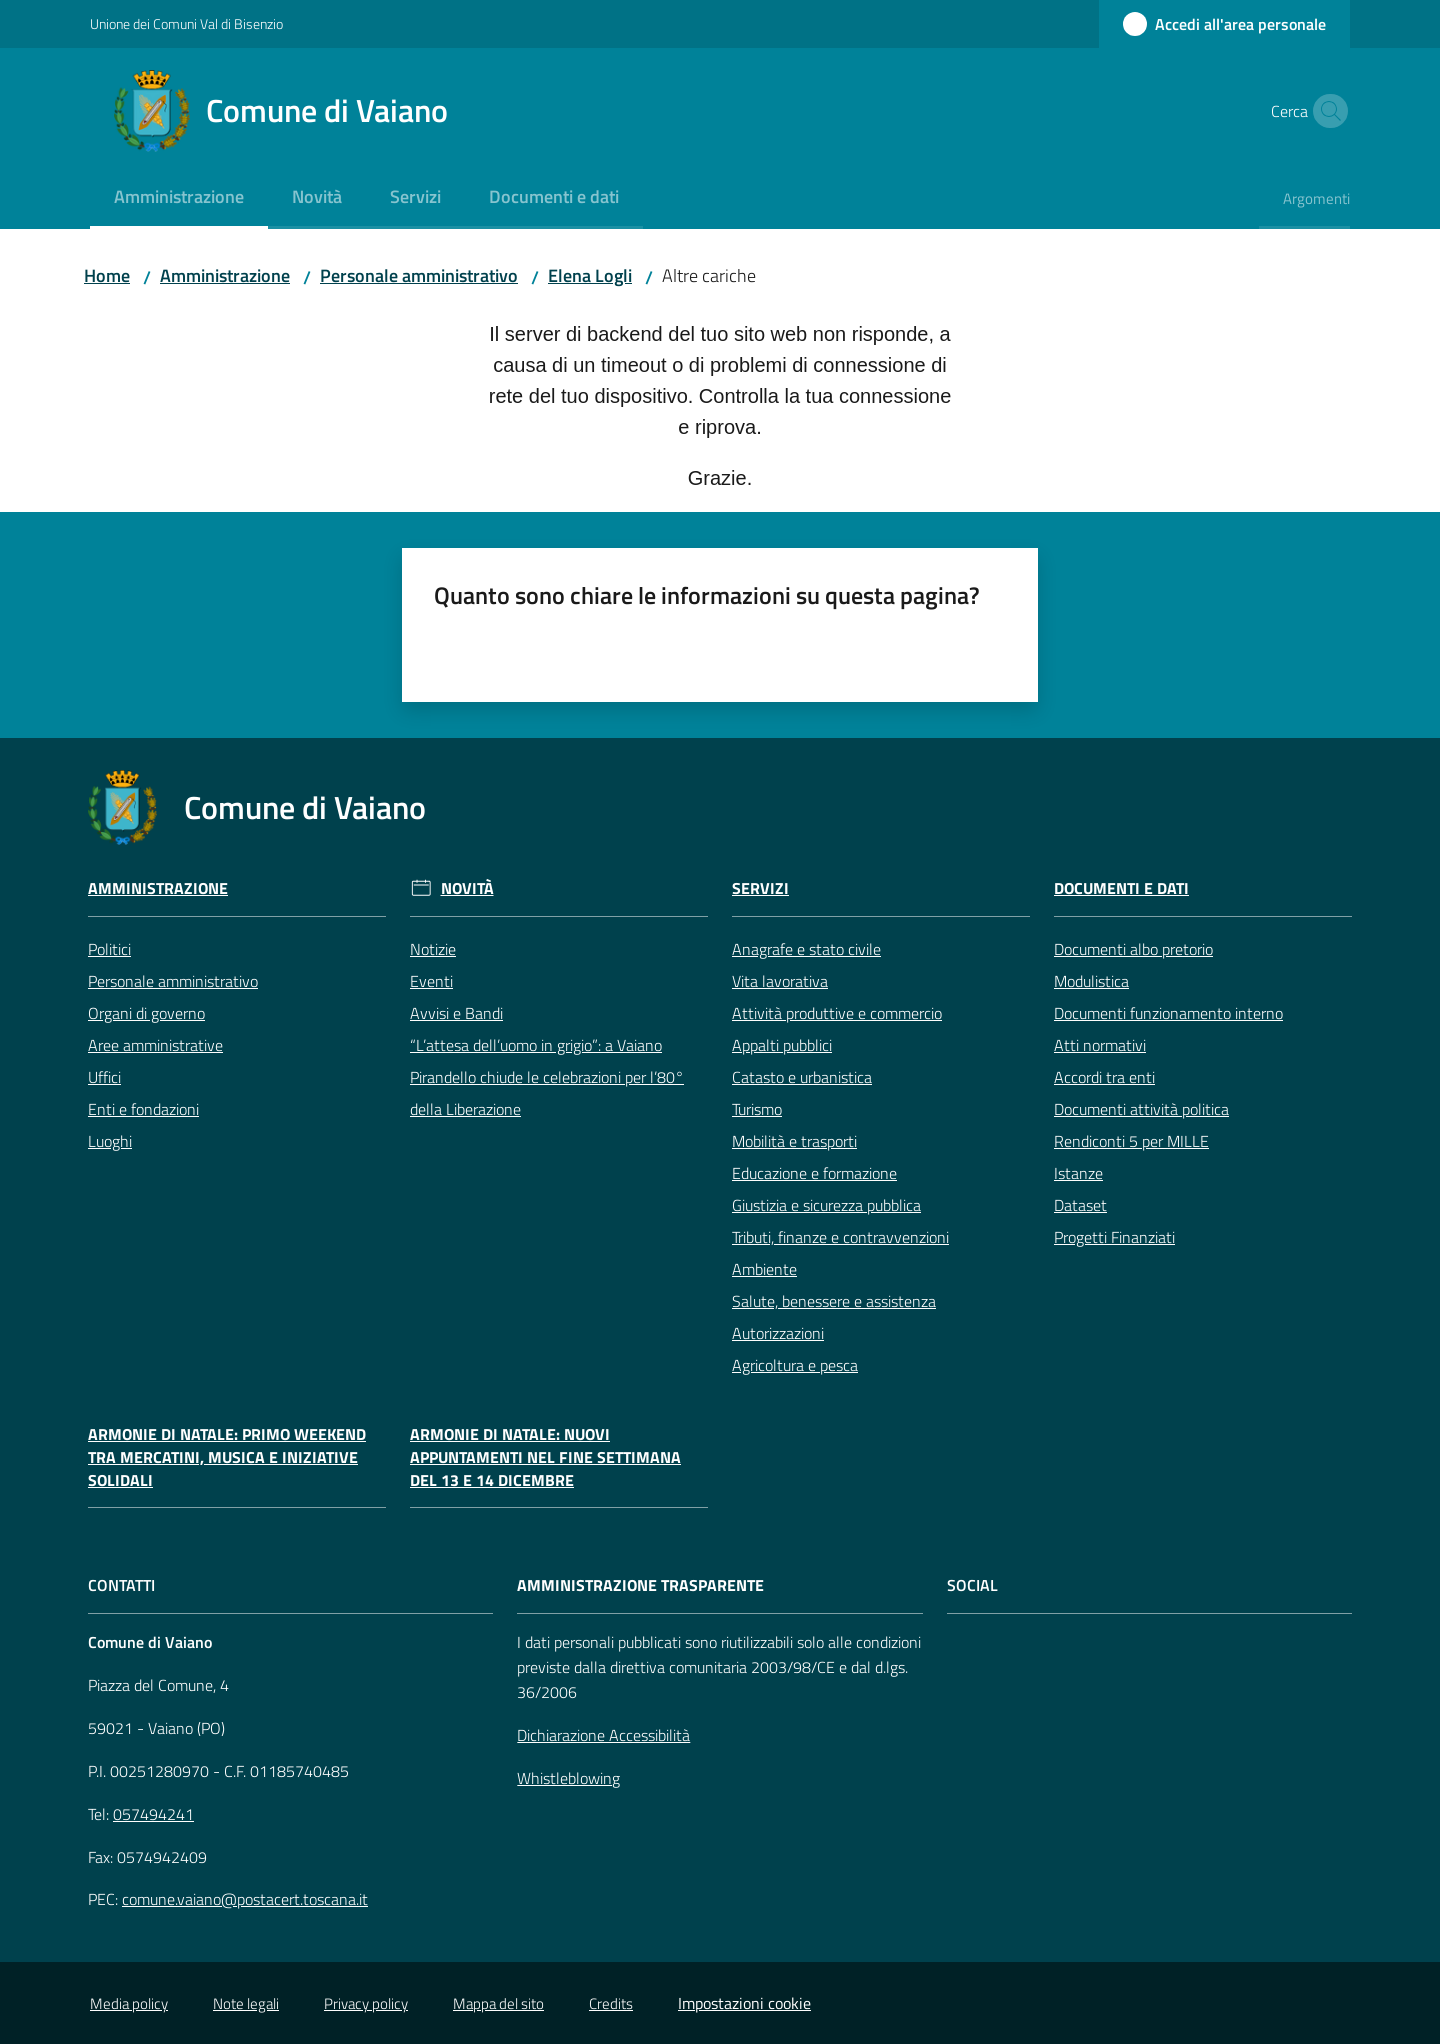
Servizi (760, 888)
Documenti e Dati (1121, 888)
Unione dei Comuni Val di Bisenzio (186, 23)
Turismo (757, 1109)
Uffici (104, 1077)
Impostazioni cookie (744, 2003)
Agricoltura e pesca (795, 1365)
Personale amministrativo (419, 275)
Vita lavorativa (780, 981)
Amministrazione (225, 275)
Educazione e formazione (814, 1173)
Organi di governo (146, 1013)
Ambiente (764, 1269)
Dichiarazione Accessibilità (603, 1735)
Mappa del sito (498, 2003)
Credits (611, 2003)
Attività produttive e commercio (837, 1013)
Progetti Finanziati (1114, 1237)
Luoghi (110, 1141)
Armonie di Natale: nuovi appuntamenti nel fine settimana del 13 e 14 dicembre (545, 1457)
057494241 (153, 1814)
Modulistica (1091, 981)
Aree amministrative (155, 1045)
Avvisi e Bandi (456, 1013)
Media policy (129, 2003)
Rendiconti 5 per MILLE (1131, 1141)
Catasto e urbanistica (802, 1077)
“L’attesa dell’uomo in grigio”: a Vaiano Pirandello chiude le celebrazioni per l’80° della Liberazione (547, 1077)
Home (107, 275)
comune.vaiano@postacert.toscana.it (245, 1899)
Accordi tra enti (1104, 1077)
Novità (467, 888)
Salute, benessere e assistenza (834, 1301)
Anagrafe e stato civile (806, 949)
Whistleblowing (568, 1778)
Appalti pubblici (782, 1045)
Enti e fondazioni (143, 1109)
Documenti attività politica (1141, 1109)
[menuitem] (179, 198)
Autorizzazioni (778, 1333)
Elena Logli (590, 275)
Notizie (433, 949)
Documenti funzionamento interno (1168, 1013)
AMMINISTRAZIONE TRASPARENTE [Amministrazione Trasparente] (640, 1585)
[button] (1326, 111)
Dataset (1080, 1205)
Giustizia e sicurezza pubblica (826, 1205)
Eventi (431, 981)
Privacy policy (366, 2003)
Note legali (246, 2003)
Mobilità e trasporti (794, 1141)
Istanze (1078, 1173)
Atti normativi (1100, 1045)
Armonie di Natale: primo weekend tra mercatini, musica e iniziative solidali (227, 1457)
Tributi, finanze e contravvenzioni (840, 1237)
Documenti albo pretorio (1133, 949)
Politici (109, 949)
